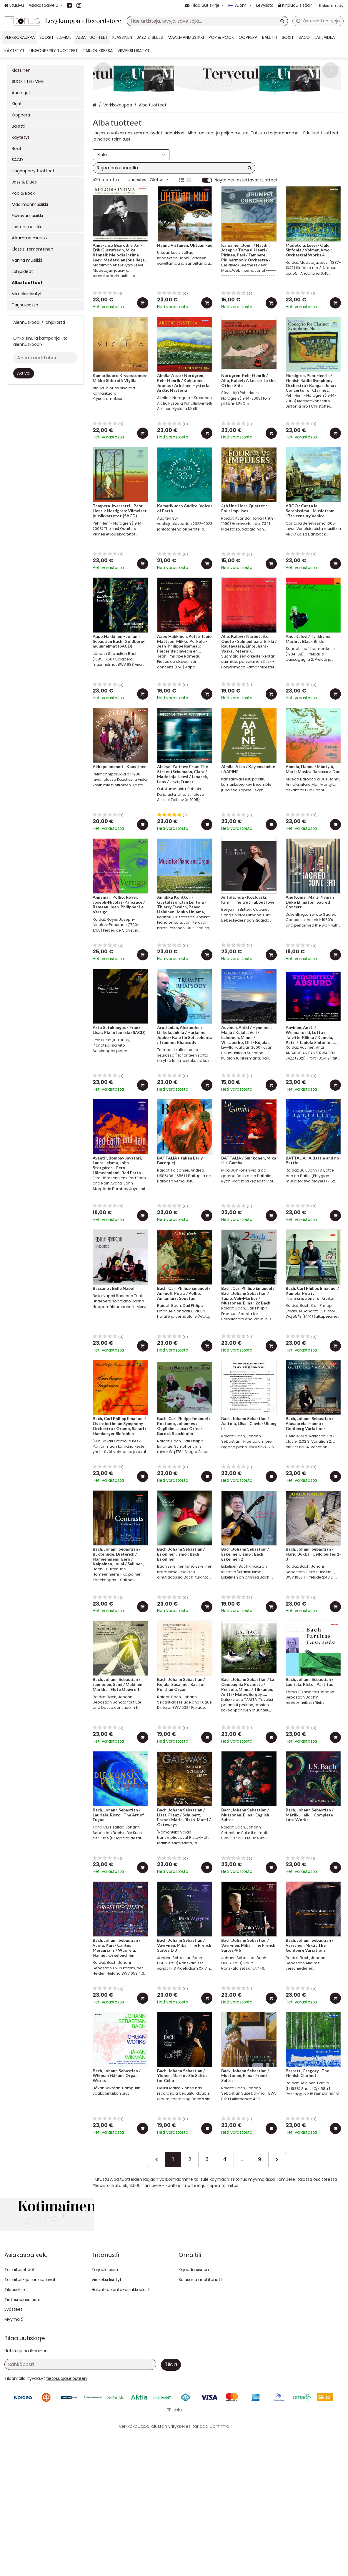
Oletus (159, 237)
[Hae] (282, 21)
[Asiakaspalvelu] (45, 5)
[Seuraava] (277, 2216)
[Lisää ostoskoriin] (142, 360)
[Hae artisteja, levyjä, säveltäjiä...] (207, 21)
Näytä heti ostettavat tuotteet (246, 237)
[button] (66, 2520)
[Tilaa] (171, 2506)
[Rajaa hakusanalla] (174, 225)
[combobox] (207, 21)
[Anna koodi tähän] (45, 357)
